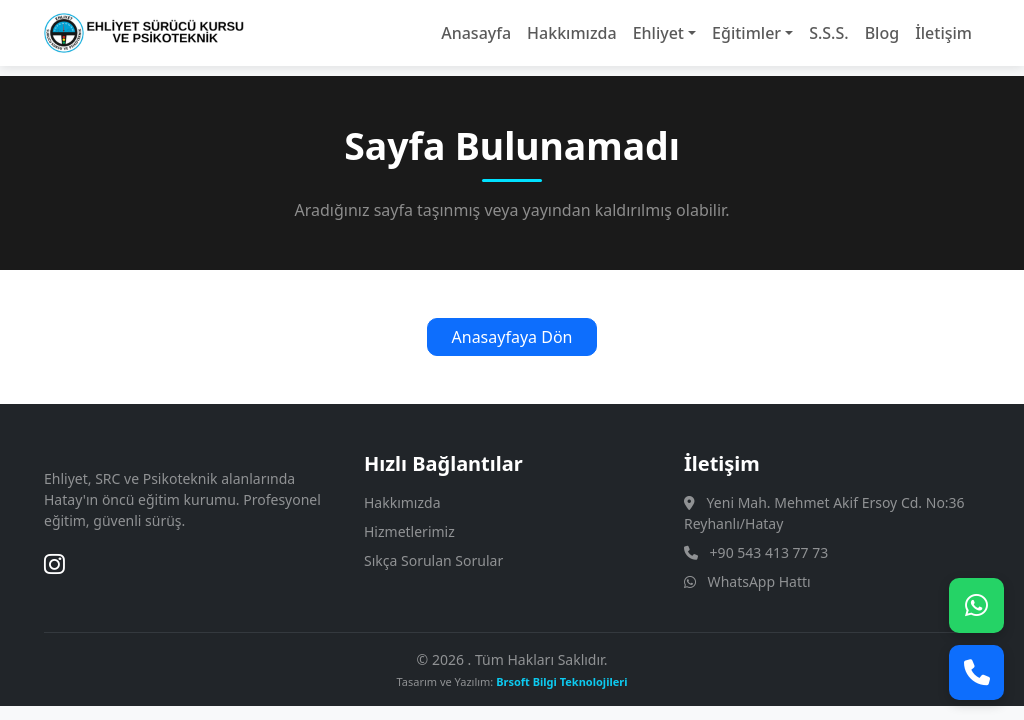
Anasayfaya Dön (512, 337)
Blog (882, 33)
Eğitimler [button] (746, 33)
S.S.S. (828, 33)
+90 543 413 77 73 (769, 552)
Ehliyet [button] (658, 33)
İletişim (943, 33)
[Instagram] (54, 564)
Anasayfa (476, 33)
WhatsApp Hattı (759, 581)
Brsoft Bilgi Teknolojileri (561, 681)
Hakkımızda (572, 33)
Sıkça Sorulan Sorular (433, 560)
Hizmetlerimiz (409, 531)
